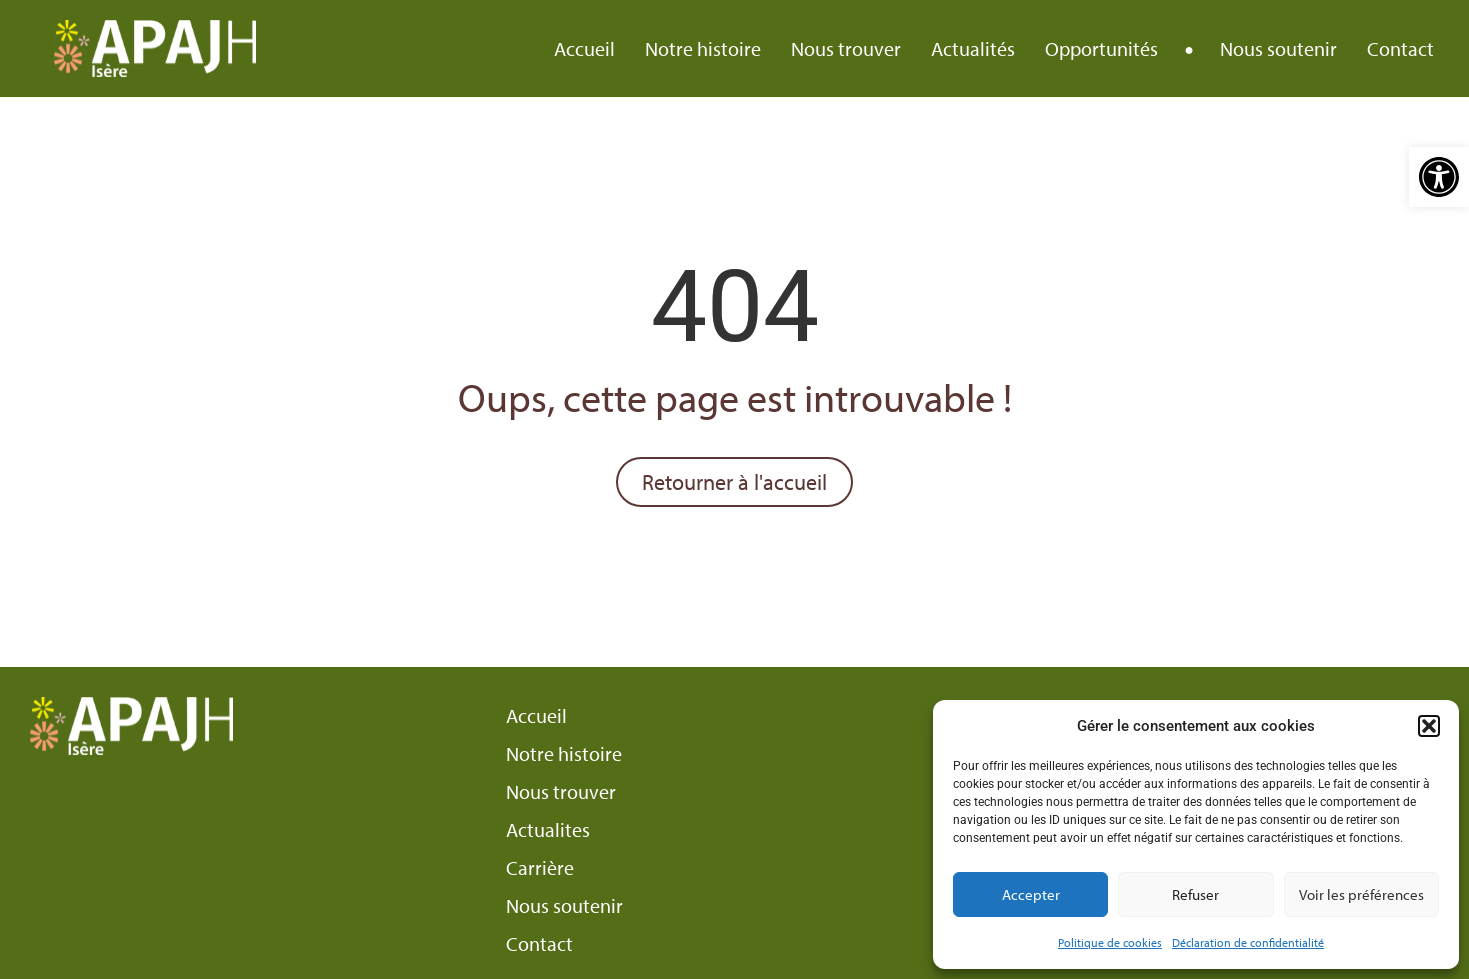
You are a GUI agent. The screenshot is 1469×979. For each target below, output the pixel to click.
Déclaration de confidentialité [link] (1248, 942)
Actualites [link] (548, 830)
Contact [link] (1400, 48)
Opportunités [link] (1101, 48)
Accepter (1031, 894)
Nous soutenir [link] (1278, 48)
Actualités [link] (973, 48)
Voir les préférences (1361, 894)
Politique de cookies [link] (1110, 942)
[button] (1429, 726)
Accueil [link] (584, 48)
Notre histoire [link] (703, 48)
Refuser (1195, 894)
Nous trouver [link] (846, 48)
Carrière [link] (540, 868)
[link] (1439, 177)
